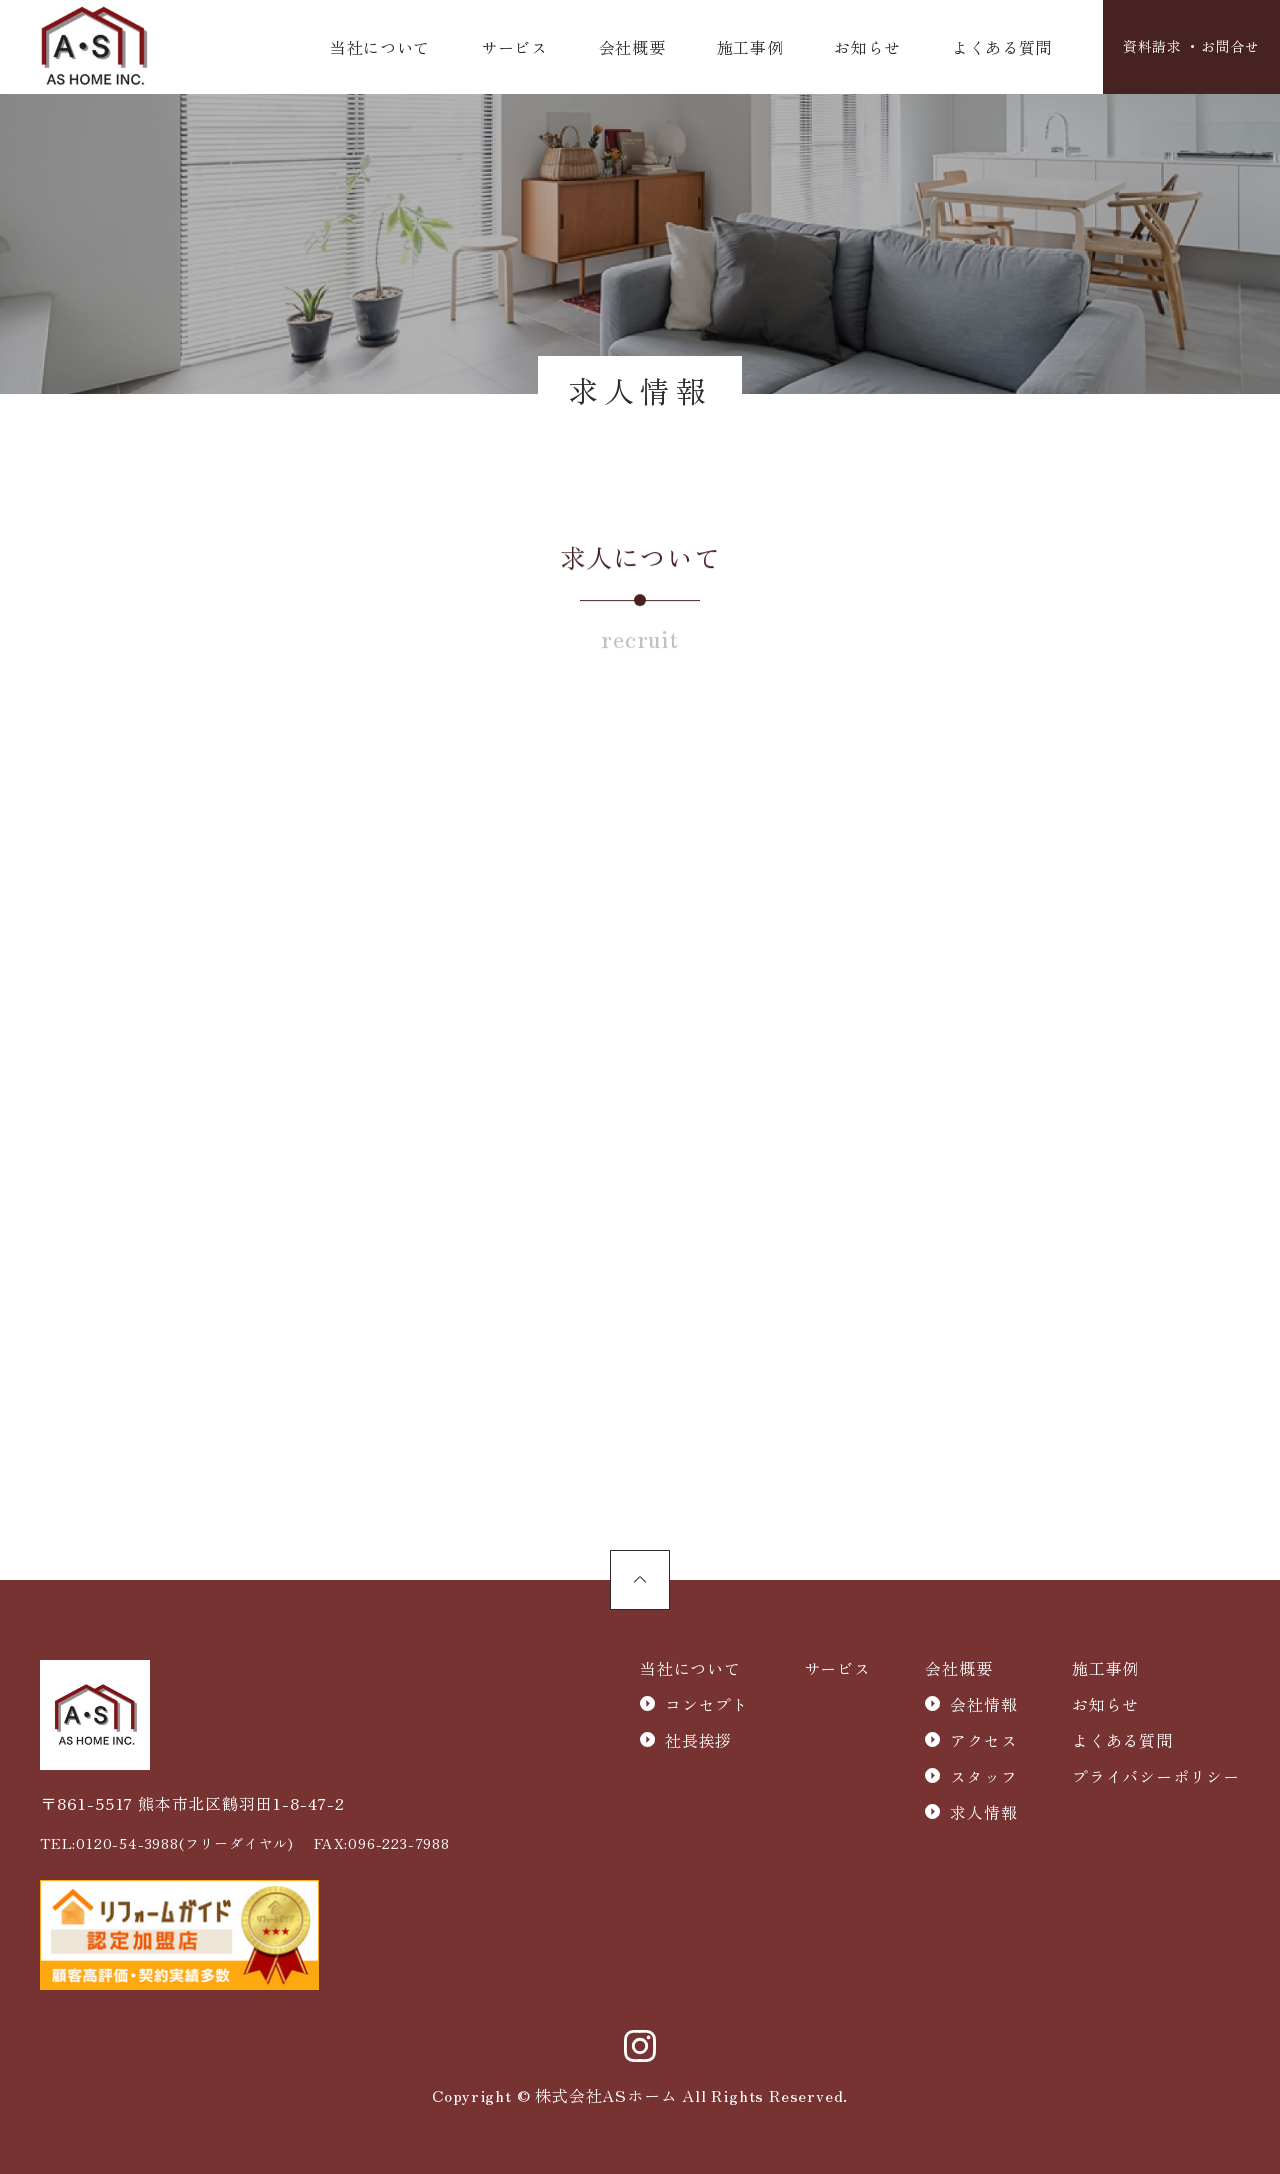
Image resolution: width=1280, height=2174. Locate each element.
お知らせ (854, 48)
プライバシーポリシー (1156, 1777)
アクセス (983, 1741)
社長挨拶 (698, 1741)
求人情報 (983, 1813)
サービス (511, 48)
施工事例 (740, 48)
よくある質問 (986, 48)
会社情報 (983, 1705)
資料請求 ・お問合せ (1182, 48)
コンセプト (707, 1705)
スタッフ (983, 1777)
